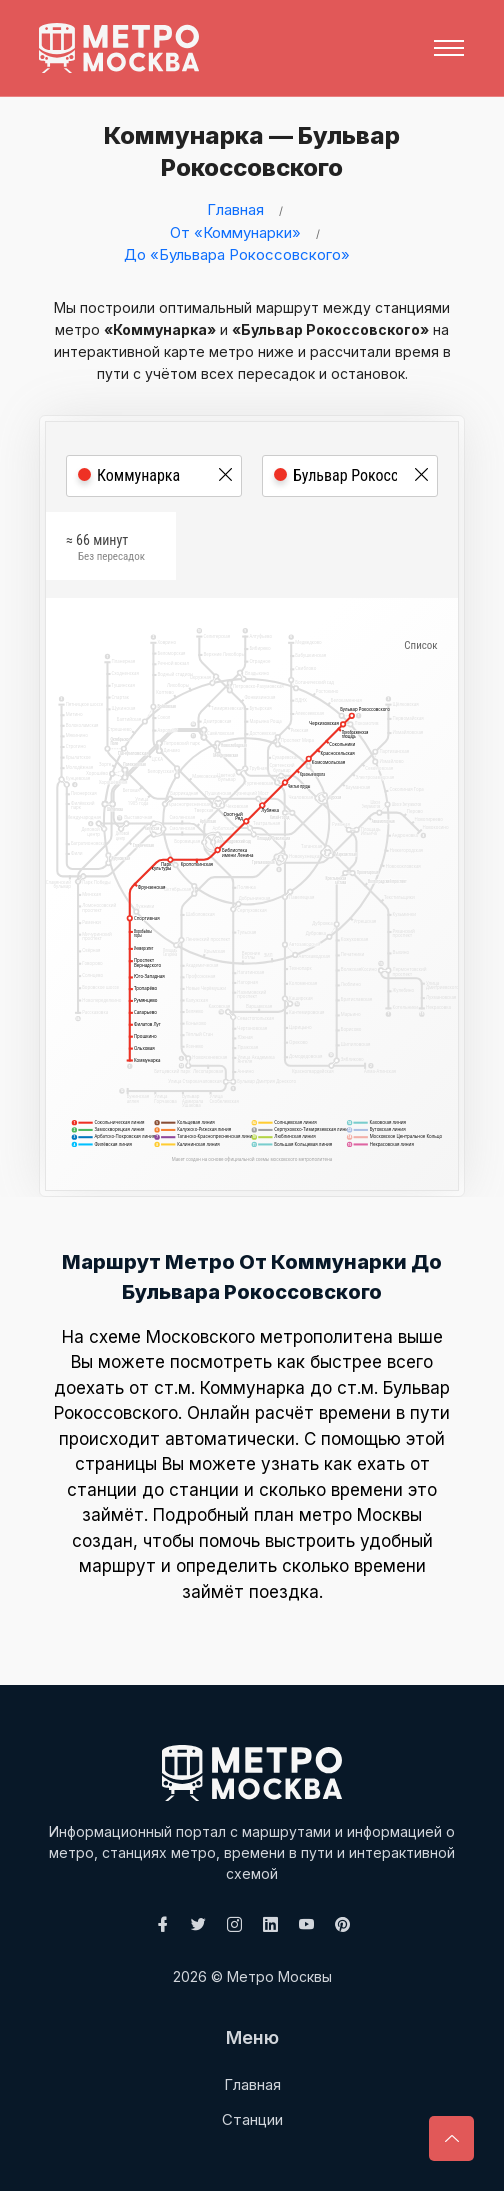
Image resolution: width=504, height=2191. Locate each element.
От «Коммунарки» (235, 232)
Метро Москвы (279, 1976)
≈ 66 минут (105, 554)
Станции (252, 2119)
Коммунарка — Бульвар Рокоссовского (239, 151)
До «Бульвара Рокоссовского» (237, 254)
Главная (235, 209)
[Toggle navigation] (449, 48)
